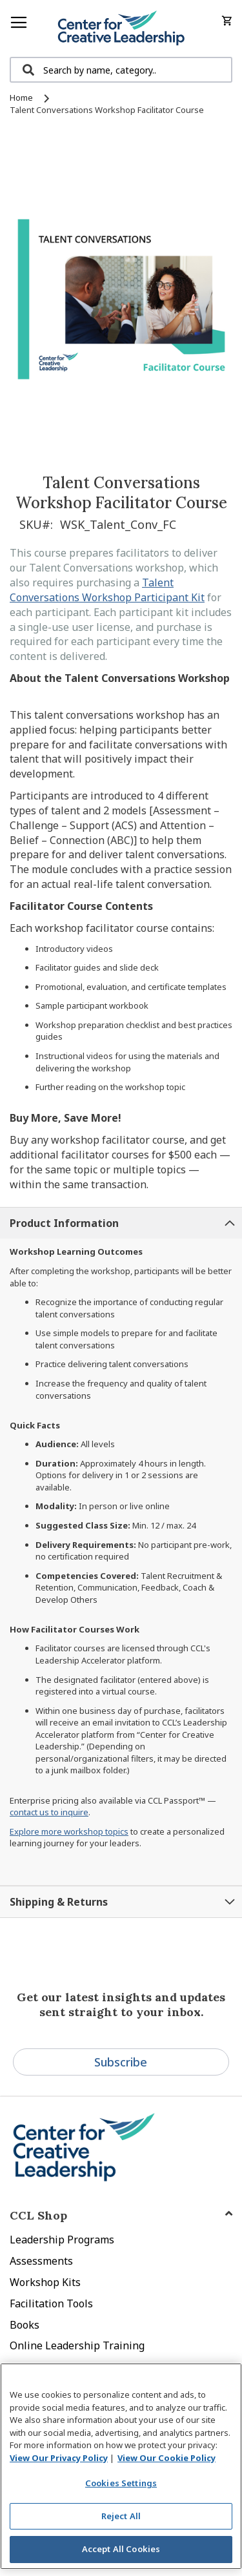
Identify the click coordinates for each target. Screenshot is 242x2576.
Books (24, 2325)
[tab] (121, 1223)
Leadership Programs (62, 2239)
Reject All (121, 2516)
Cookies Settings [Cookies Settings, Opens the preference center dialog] (121, 2483)
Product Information (64, 1223)
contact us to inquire (49, 1812)
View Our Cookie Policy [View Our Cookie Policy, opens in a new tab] (166, 2458)
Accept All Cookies (121, 2549)
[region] (121, 2466)
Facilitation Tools (51, 2303)
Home (21, 97)
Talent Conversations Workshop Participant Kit (107, 589)
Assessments (41, 2261)
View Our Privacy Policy (59, 2458)
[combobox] (121, 70)
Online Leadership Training (77, 2345)
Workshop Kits (45, 2282)
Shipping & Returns (59, 1902)
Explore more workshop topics (69, 1831)
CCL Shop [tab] (38, 2215)
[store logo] (121, 28)
